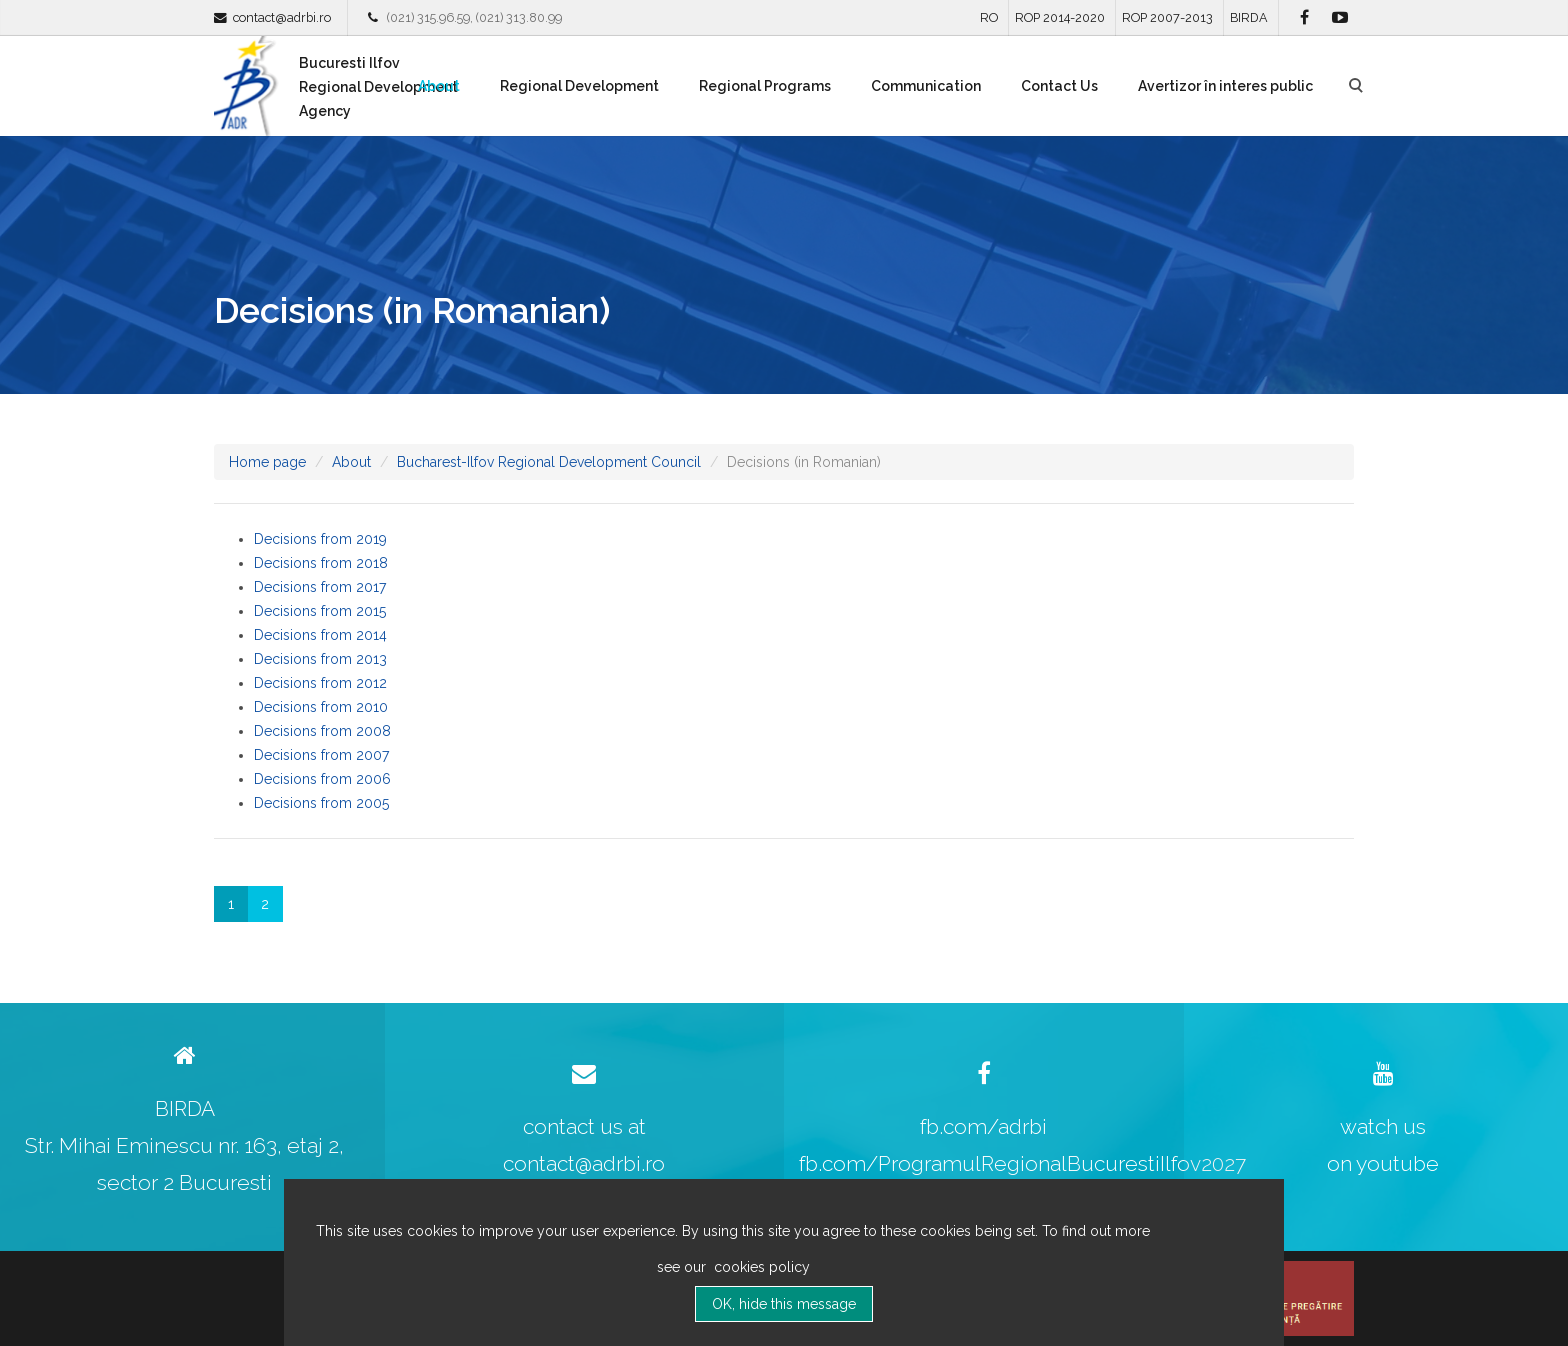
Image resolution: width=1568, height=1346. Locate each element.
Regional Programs (765, 86)
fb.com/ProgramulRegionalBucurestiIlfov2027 (1022, 1163)
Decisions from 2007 (321, 755)
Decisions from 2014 (320, 635)
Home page (267, 462)
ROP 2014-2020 (1060, 17)
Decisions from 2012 (320, 683)
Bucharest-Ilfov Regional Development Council (549, 462)
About (439, 86)
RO (989, 17)
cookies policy (760, 1267)
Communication (926, 86)
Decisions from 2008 (322, 731)
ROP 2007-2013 (1167, 17)
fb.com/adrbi (983, 1126)
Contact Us (1059, 86)
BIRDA (1249, 17)
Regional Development (579, 86)
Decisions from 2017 (320, 587)
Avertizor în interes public (1225, 86)
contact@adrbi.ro (282, 17)
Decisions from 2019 (320, 539)
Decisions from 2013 (320, 659)
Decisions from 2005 (321, 803)
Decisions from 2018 (321, 563)
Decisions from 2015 (320, 611)
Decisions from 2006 (322, 779)
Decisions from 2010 (321, 707)
